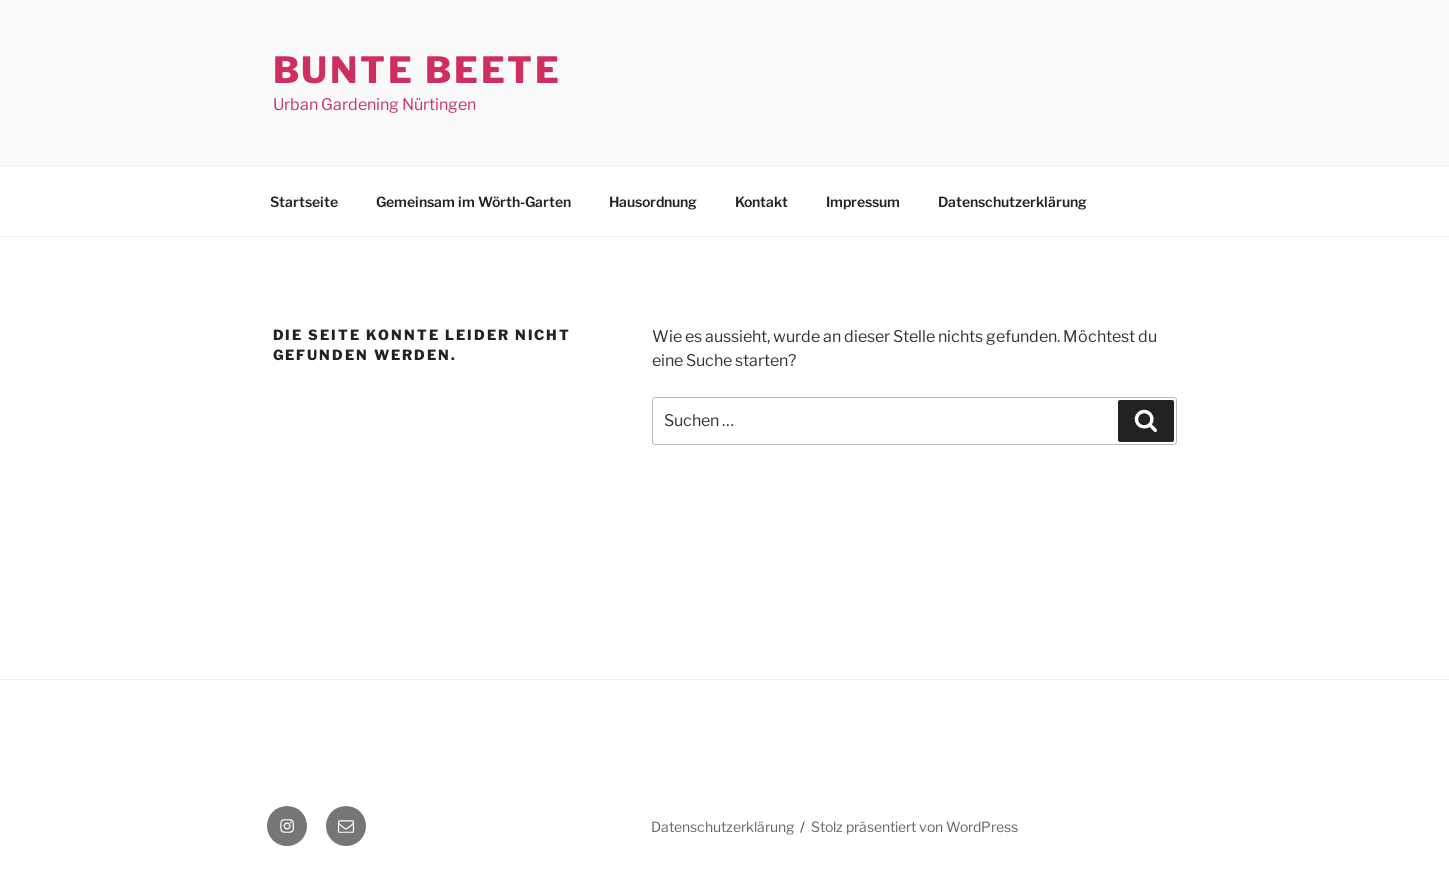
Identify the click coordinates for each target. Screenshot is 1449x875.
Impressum (863, 201)
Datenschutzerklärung (1012, 201)
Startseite (304, 201)
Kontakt (761, 201)
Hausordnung (653, 201)
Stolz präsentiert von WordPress (914, 826)
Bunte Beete (418, 70)
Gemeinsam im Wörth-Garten (473, 201)
